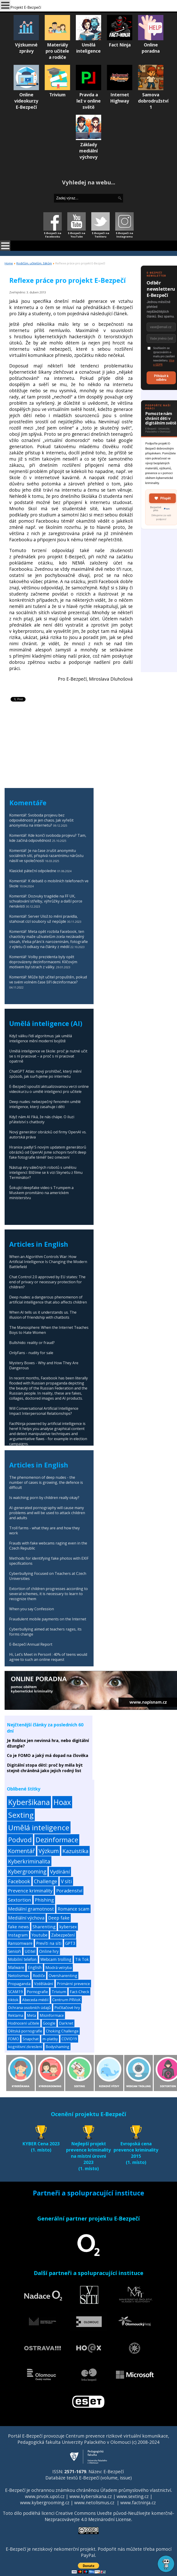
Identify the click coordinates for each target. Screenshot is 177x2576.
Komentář (21, 1851)
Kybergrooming (27, 1871)
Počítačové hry (67, 2007)
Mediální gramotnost (31, 1909)
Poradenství (69, 1890)
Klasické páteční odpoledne (32, 870)
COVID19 (69, 2038)
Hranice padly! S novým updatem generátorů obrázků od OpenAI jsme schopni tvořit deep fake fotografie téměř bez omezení (47, 1152)
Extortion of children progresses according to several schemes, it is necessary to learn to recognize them (48, 1593)
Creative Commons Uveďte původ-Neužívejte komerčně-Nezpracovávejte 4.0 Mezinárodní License (109, 2516)
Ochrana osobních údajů (29, 2007)
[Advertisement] (71, 742)
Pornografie (37, 1991)
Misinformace (52, 2015)
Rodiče (39, 1975)
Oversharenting (63, 1975)
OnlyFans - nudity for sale (31, 1352)
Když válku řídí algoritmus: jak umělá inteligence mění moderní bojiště (40, 1038)
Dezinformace (56, 1839)
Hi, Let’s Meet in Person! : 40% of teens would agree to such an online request (48, 1657)
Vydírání (60, 1871)
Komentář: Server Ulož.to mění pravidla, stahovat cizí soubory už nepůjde (43, 919)
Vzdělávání (43, 1983)
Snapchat (31, 2038)
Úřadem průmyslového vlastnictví (135, 2490)
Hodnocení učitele (23, 2023)
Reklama (15, 2015)
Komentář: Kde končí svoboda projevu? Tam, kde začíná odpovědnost (47, 838)
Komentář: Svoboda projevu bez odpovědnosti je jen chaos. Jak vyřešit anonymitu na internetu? (41, 820)
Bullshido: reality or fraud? (32, 1342)
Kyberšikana (29, 1802)
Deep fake (59, 1918)
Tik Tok (82, 1959)
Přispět (162, 498)
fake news (18, 1926)
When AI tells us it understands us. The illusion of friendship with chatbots (43, 1315)
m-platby (50, 2038)
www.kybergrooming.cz (44, 2502)
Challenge (45, 1881)
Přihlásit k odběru (161, 377)
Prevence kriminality (30, 1890)
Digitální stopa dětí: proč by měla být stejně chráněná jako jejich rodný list (45, 1767)
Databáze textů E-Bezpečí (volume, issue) (88, 2478)
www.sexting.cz (133, 2496)
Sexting (21, 1815)
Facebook (19, 1881)
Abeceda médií (35, 1999)
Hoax (62, 1802)
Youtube (39, 1935)
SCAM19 (15, 1991)
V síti (66, 1881)
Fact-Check (79, 1991)
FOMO (13, 2038)
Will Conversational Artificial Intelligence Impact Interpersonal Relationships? (43, 1411)
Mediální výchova (26, 1918)
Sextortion (19, 1900)
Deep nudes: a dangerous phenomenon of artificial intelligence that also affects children (48, 1300)
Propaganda (19, 1983)
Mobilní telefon (22, 1959)
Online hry (49, 1951)
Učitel (30, 1951)
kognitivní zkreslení (25, 2046)
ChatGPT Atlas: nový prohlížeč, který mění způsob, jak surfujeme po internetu (45, 1074)
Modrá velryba (58, 1967)
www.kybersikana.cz (90, 2496)
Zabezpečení (63, 1935)
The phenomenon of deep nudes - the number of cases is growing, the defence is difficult (46, 1482)
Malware (16, 1967)
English (35, 1967)
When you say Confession (31, 1608)
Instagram (18, 1935)
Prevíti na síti (49, 1943)
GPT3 (70, 1943)
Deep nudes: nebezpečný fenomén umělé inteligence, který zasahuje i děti (45, 1104)
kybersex (68, 1926)
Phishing (44, 1900)
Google (49, 2023)
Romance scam (73, 1909)
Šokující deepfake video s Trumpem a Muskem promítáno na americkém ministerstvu (41, 1192)
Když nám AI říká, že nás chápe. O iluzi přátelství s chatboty (41, 1119)
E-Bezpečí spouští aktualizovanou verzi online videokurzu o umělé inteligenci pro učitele (49, 1089)
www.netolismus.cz (94, 2502)
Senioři (14, 1951)
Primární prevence (73, 1983)
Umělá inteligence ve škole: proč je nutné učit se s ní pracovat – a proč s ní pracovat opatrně (48, 1056)
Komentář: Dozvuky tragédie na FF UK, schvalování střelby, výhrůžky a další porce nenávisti (45, 901)
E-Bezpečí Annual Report (30, 1644)
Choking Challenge (62, 2031)
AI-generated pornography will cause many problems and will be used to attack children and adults (47, 1512)
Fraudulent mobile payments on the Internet (47, 1619)
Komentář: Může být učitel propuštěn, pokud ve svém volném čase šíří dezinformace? (48, 979)
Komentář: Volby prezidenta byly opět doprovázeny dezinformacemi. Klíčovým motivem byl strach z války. (43, 961)
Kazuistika (75, 1851)
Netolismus (18, 1975)
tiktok (13, 1999)
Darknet (66, 2023)
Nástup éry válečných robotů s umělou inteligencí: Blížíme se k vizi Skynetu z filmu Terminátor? (46, 1172)
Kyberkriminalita (29, 1861)
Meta (31, 2015)
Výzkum (48, 1851)
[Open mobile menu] (5, 246)
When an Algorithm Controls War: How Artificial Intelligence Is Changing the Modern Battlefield (48, 1261)
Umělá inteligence (38, 1827)
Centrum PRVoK (66, 1999)
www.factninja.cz (138, 2502)
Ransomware (20, 1943)
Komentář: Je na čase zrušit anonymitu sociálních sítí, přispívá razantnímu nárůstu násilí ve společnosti (46, 855)
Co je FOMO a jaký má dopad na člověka (47, 1755)
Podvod (20, 1839)
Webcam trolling (55, 1959)
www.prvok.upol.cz (45, 2496)
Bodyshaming (57, 2046)
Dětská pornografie (25, 2031)
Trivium (59, 1991)
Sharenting (44, 1926)
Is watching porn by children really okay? (44, 1497)
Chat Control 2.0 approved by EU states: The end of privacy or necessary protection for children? (47, 1281)
